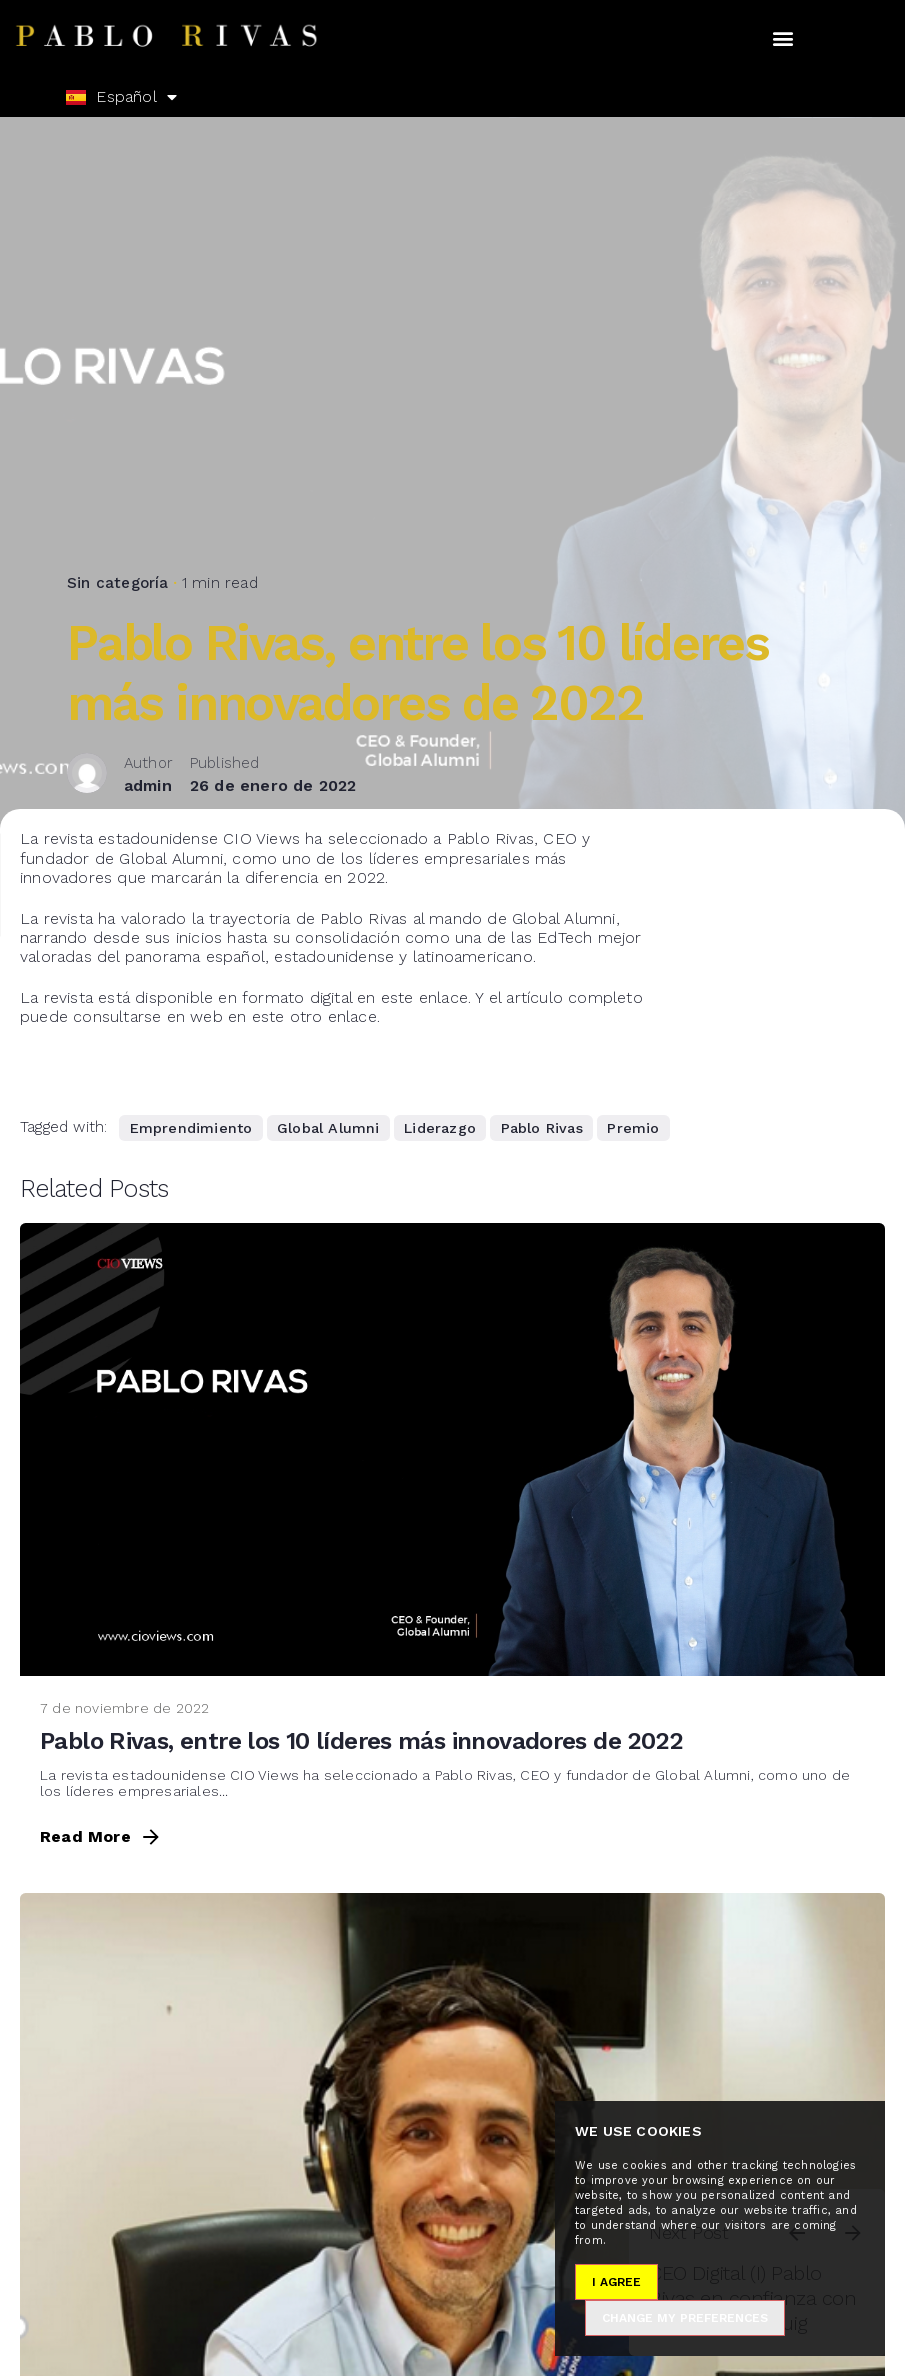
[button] (783, 38)
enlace (443, 997)
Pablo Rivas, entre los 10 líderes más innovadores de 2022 (361, 1741)
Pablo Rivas (542, 1128)
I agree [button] (616, 2282)
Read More (101, 1837)
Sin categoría (118, 523)
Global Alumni (328, 1128)
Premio (633, 1128)
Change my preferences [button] (685, 2318)
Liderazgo (440, 1128)
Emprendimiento (191, 1128)
